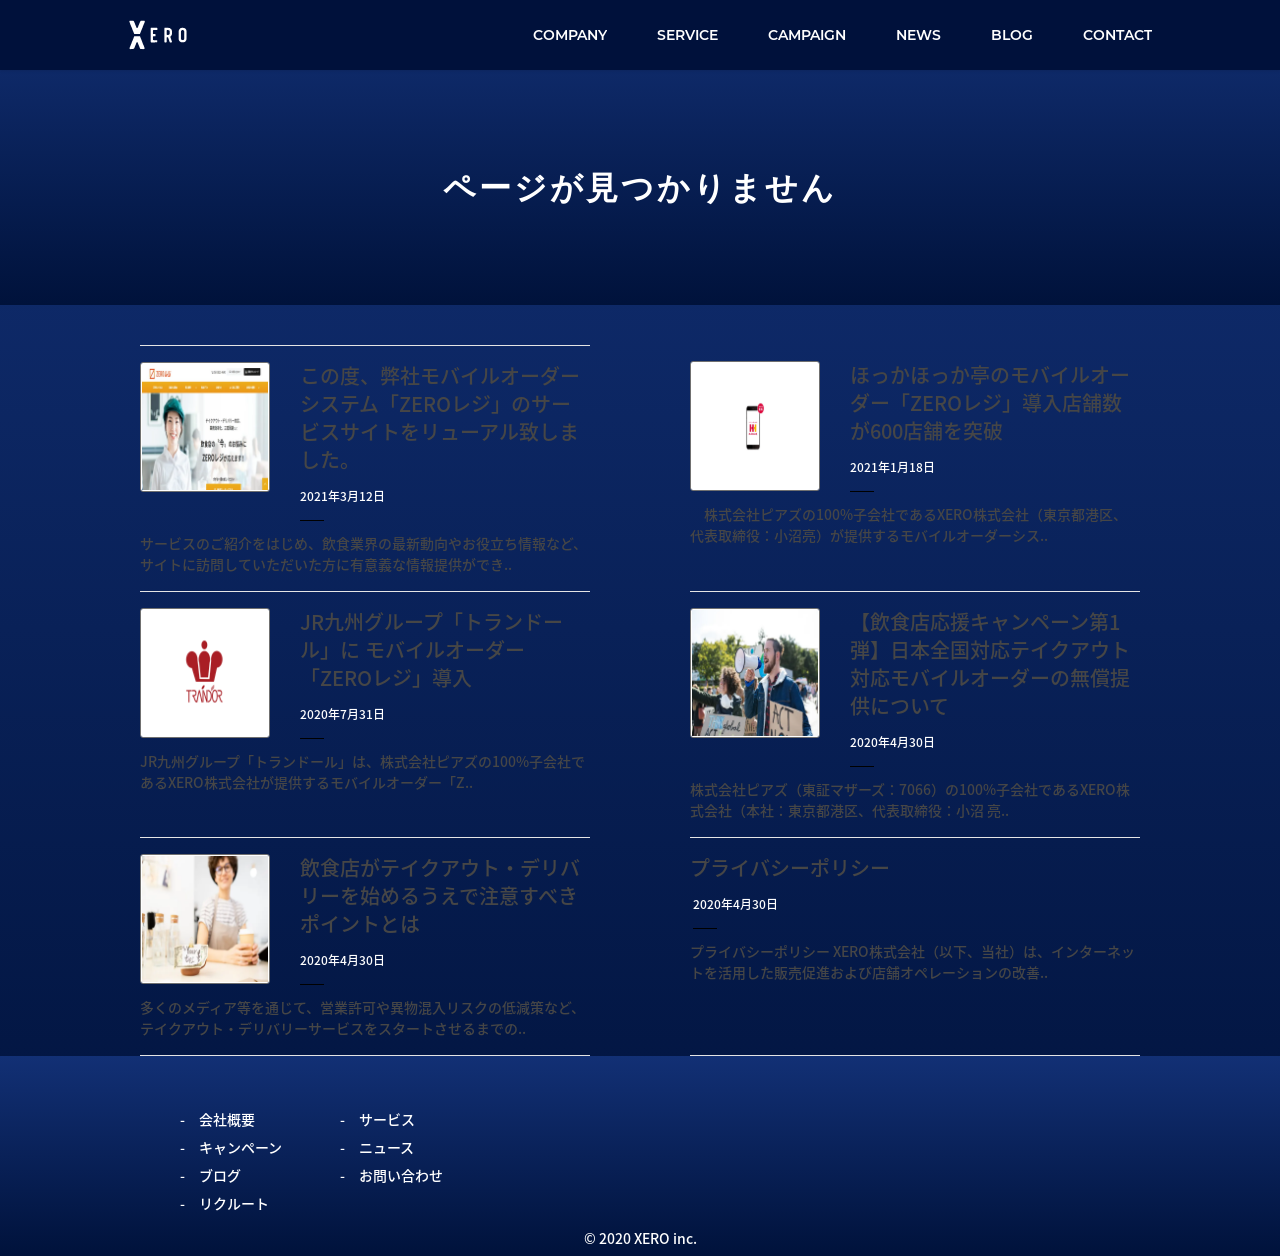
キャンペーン (240, 1147)
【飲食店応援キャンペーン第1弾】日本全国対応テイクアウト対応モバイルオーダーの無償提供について (990, 663)
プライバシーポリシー (790, 867)
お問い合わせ (401, 1175)
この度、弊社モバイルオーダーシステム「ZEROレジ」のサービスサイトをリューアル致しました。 (440, 417)
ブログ (220, 1175)
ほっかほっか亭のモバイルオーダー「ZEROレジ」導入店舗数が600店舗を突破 (990, 402)
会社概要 (227, 1119)
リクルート (234, 1203)
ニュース (386, 1147)
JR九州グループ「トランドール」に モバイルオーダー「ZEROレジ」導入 (431, 649)
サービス (387, 1119)
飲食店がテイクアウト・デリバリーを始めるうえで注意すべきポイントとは (440, 895)
